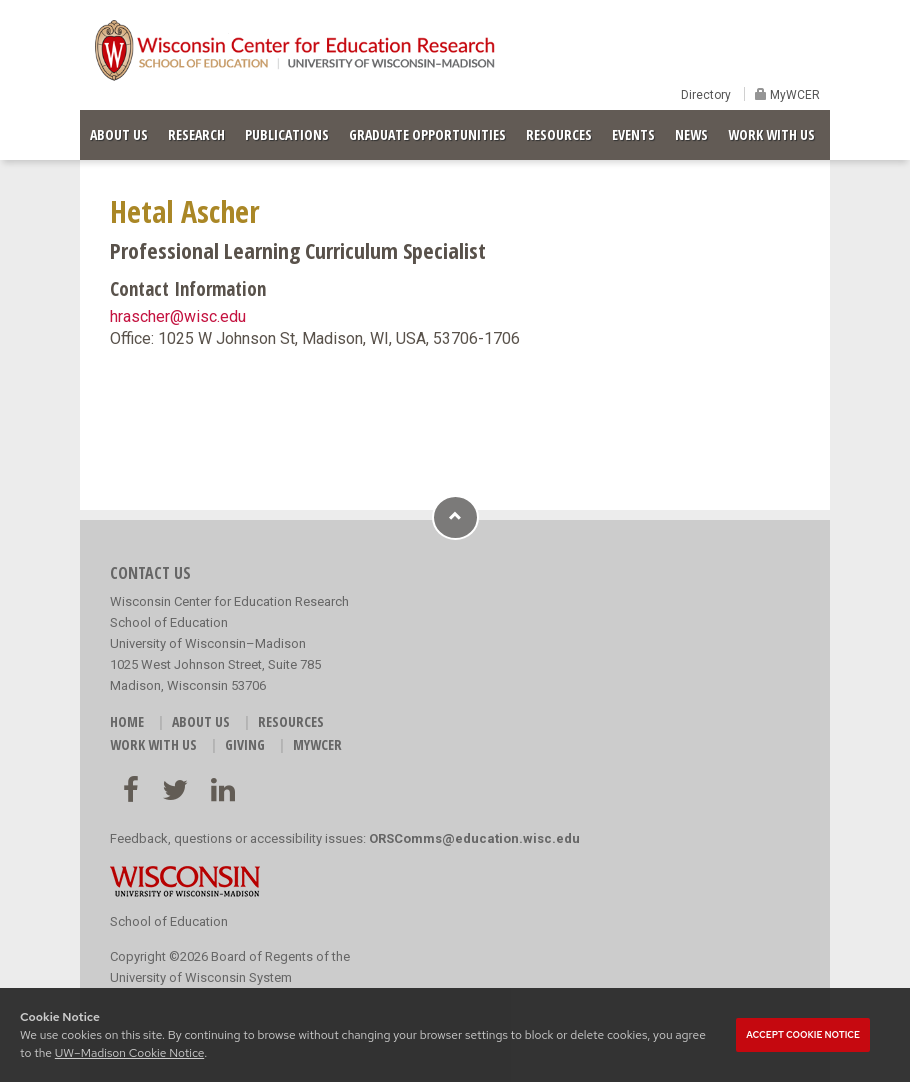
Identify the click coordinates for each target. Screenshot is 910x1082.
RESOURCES (559, 134)
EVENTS (633, 134)
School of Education (169, 921)
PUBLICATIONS (287, 134)
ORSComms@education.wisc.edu (474, 838)
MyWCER (793, 95)
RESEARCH (196, 134)
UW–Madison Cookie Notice (129, 1053)
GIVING (245, 744)
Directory (706, 95)
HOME (127, 721)
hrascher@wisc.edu (178, 316)
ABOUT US (119, 134)
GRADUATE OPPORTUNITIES (427, 134)
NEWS (691, 134)
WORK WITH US (771, 134)
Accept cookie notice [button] (803, 1035)
